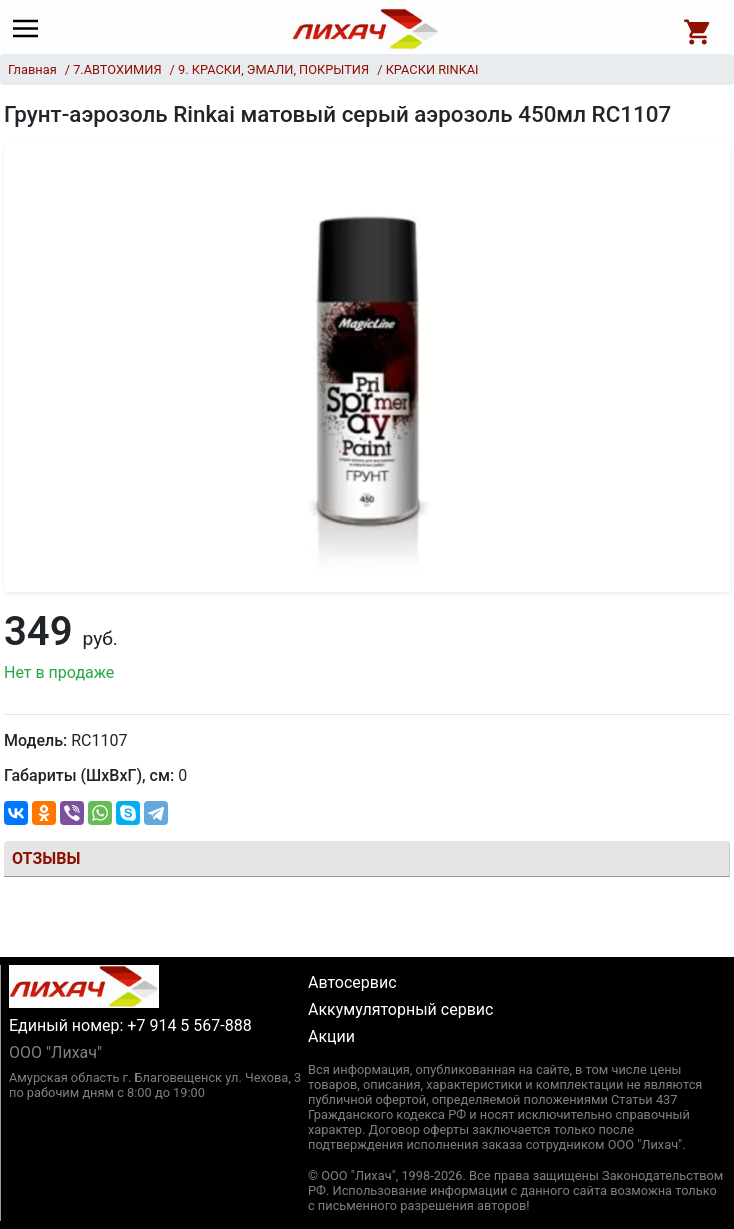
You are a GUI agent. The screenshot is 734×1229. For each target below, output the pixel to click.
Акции (331, 1036)
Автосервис (352, 982)
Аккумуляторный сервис (400, 1009)
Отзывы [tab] (46, 858)
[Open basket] (698, 29)
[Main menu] (30, 29)
